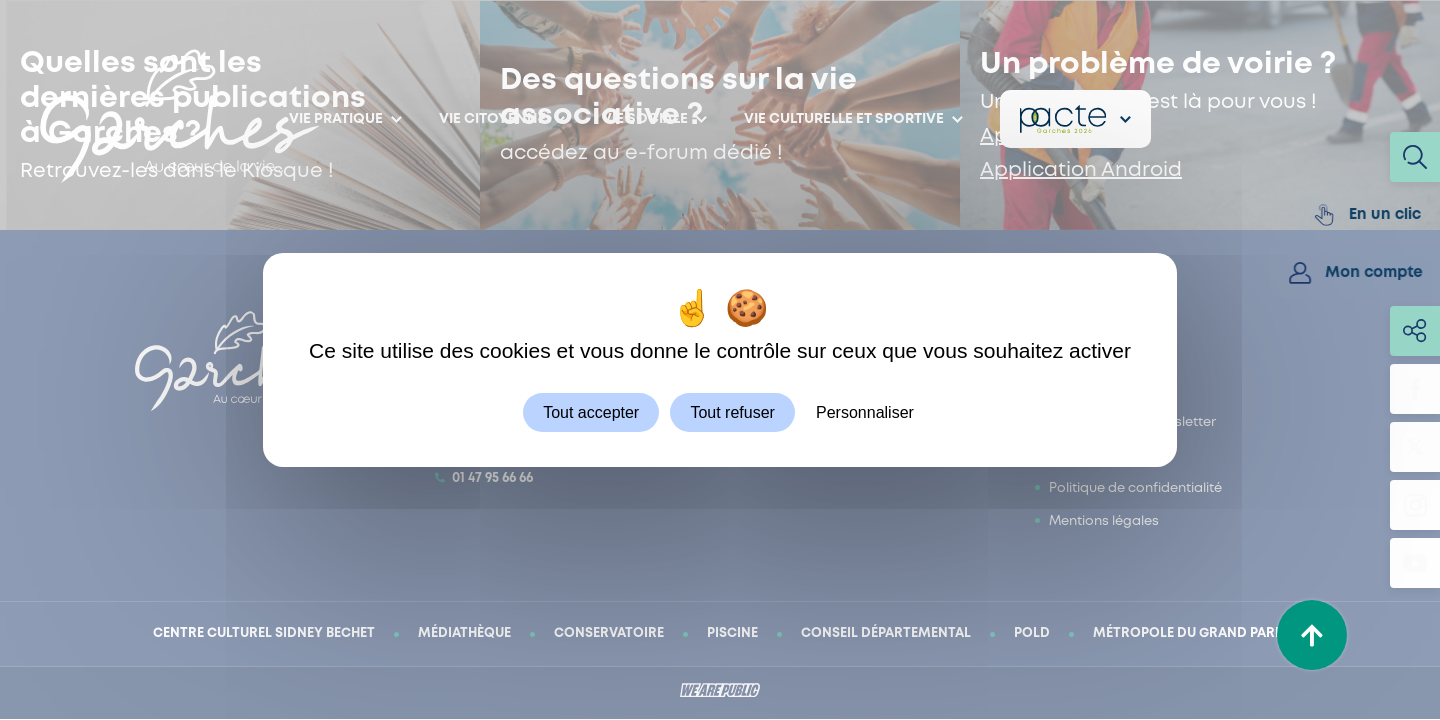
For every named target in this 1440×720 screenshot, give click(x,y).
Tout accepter (591, 412)
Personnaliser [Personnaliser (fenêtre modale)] (865, 412)
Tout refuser (732, 412)
